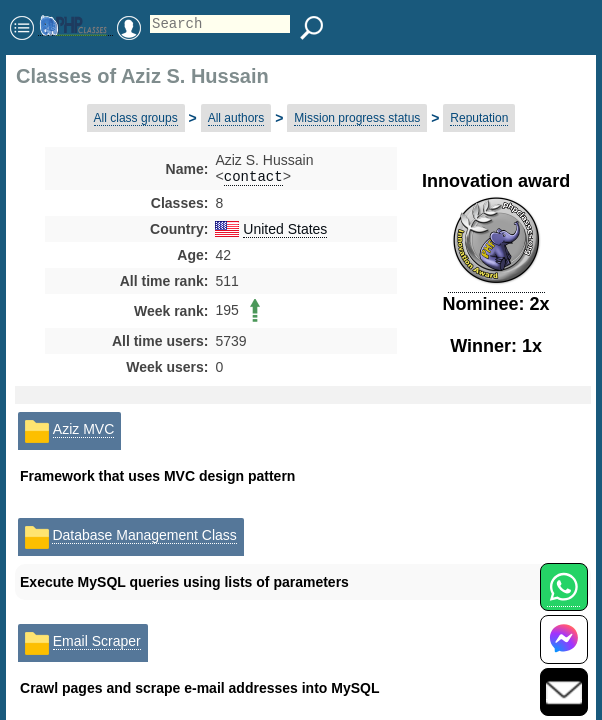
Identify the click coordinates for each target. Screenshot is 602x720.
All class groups (136, 118)
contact (253, 177)
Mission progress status (357, 118)
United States (285, 231)
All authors (236, 118)
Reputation (479, 118)
